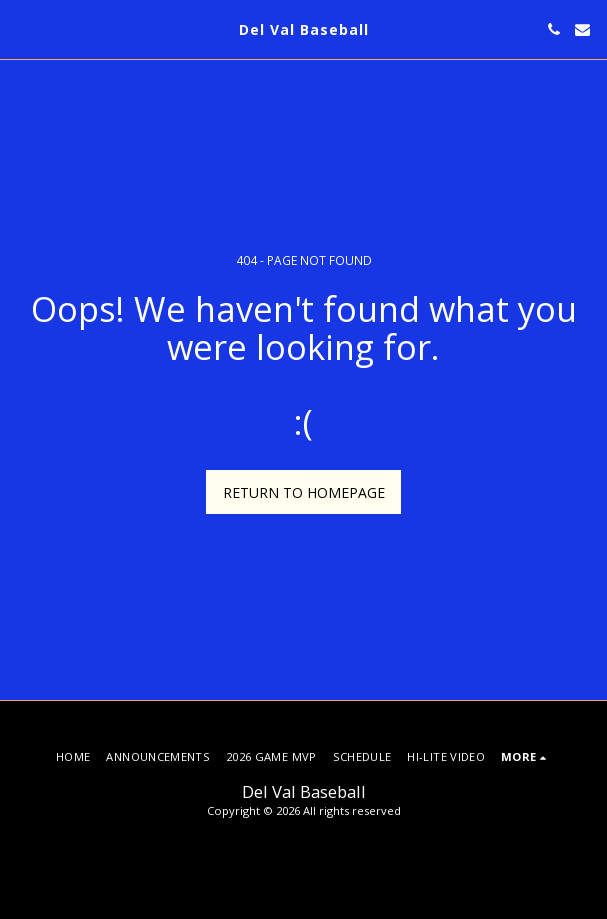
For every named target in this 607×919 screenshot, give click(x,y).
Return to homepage (304, 492)
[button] (22, 28)
